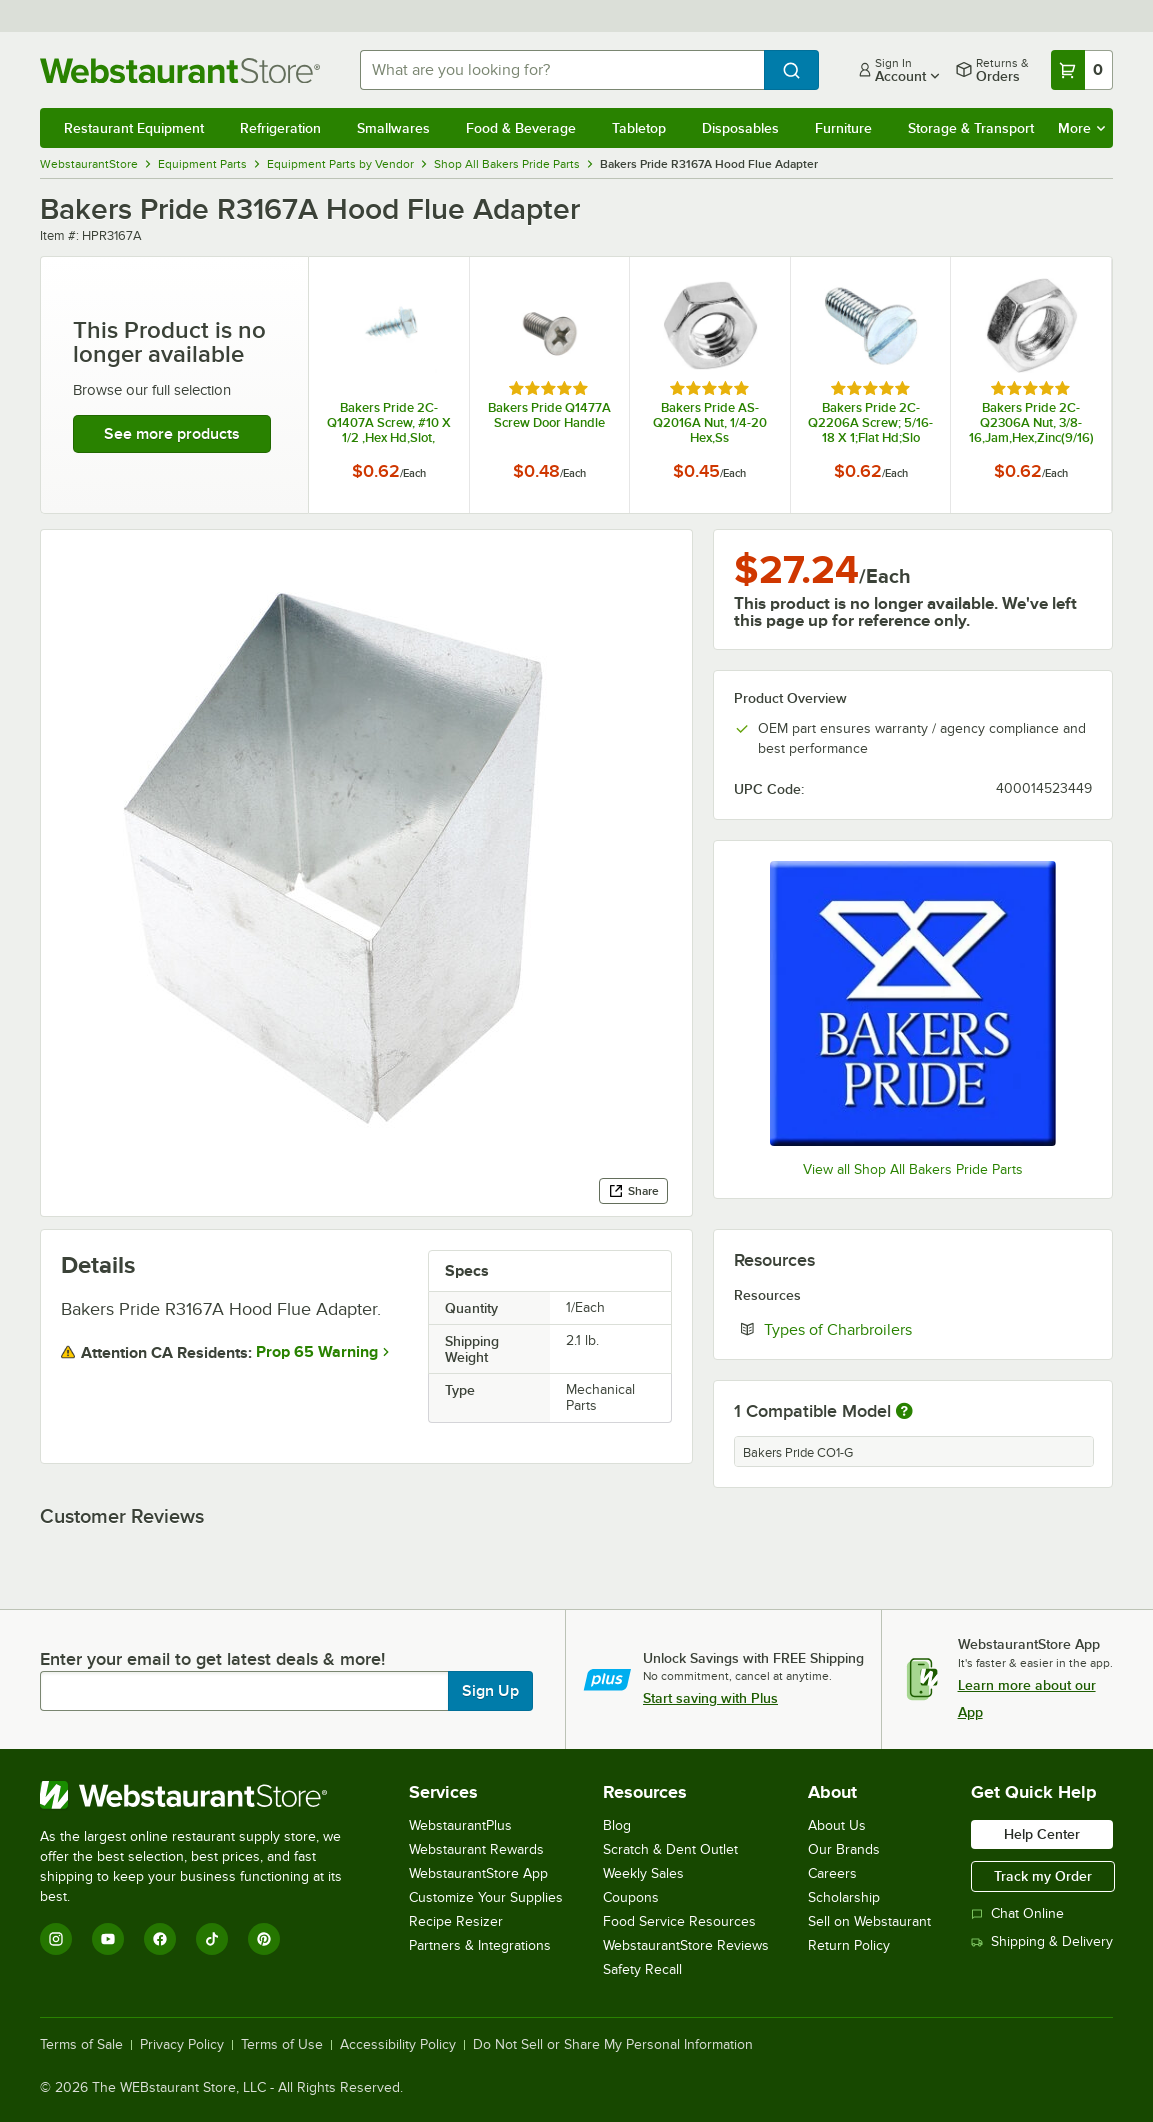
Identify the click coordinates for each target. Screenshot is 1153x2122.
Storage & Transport (971, 128)
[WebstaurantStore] (204, 1795)
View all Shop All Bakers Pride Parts (913, 1169)
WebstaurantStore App (478, 1873)
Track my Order (1043, 1876)
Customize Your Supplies (486, 1897)
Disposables (740, 128)
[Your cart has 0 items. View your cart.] (1082, 70)
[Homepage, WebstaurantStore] (184, 70)
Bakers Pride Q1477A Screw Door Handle (549, 415)
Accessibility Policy (398, 2045)
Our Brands (844, 1849)
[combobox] (562, 70)
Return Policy (849, 1945)
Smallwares (393, 128)
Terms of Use (282, 2045)
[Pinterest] (264, 1939)
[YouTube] (108, 1939)
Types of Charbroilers (899, 1329)
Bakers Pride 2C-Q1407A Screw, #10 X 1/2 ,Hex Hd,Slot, (389, 422)
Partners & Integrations (480, 1945)
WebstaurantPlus (460, 1825)
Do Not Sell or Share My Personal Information (613, 2045)
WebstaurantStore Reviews (686, 1945)
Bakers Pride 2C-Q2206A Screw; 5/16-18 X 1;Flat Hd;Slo (870, 422)
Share (633, 1191)
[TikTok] (212, 1939)
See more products (172, 434)
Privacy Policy (182, 2045)
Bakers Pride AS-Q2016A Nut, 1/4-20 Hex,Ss (710, 422)
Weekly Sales (643, 1873)
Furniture (843, 128)
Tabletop (639, 128)
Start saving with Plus (710, 1698)
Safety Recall (642, 1969)
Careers (832, 1873)
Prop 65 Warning (317, 1352)
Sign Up (490, 1691)
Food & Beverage (521, 128)
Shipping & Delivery (1042, 1941)
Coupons (631, 1897)
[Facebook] (160, 1939)
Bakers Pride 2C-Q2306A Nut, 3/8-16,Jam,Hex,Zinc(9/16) (1031, 422)
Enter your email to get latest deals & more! (212, 1659)
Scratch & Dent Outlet (670, 1849)
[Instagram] (56, 1939)
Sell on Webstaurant (869, 1921)
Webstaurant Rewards (476, 1849)
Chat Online (1017, 1913)
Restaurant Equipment (134, 128)
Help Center (1042, 1834)
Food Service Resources (679, 1921)
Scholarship (844, 1897)
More (1081, 128)
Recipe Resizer (456, 1921)
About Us (837, 1825)
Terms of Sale (81, 2045)
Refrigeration (280, 128)
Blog (617, 1825)
